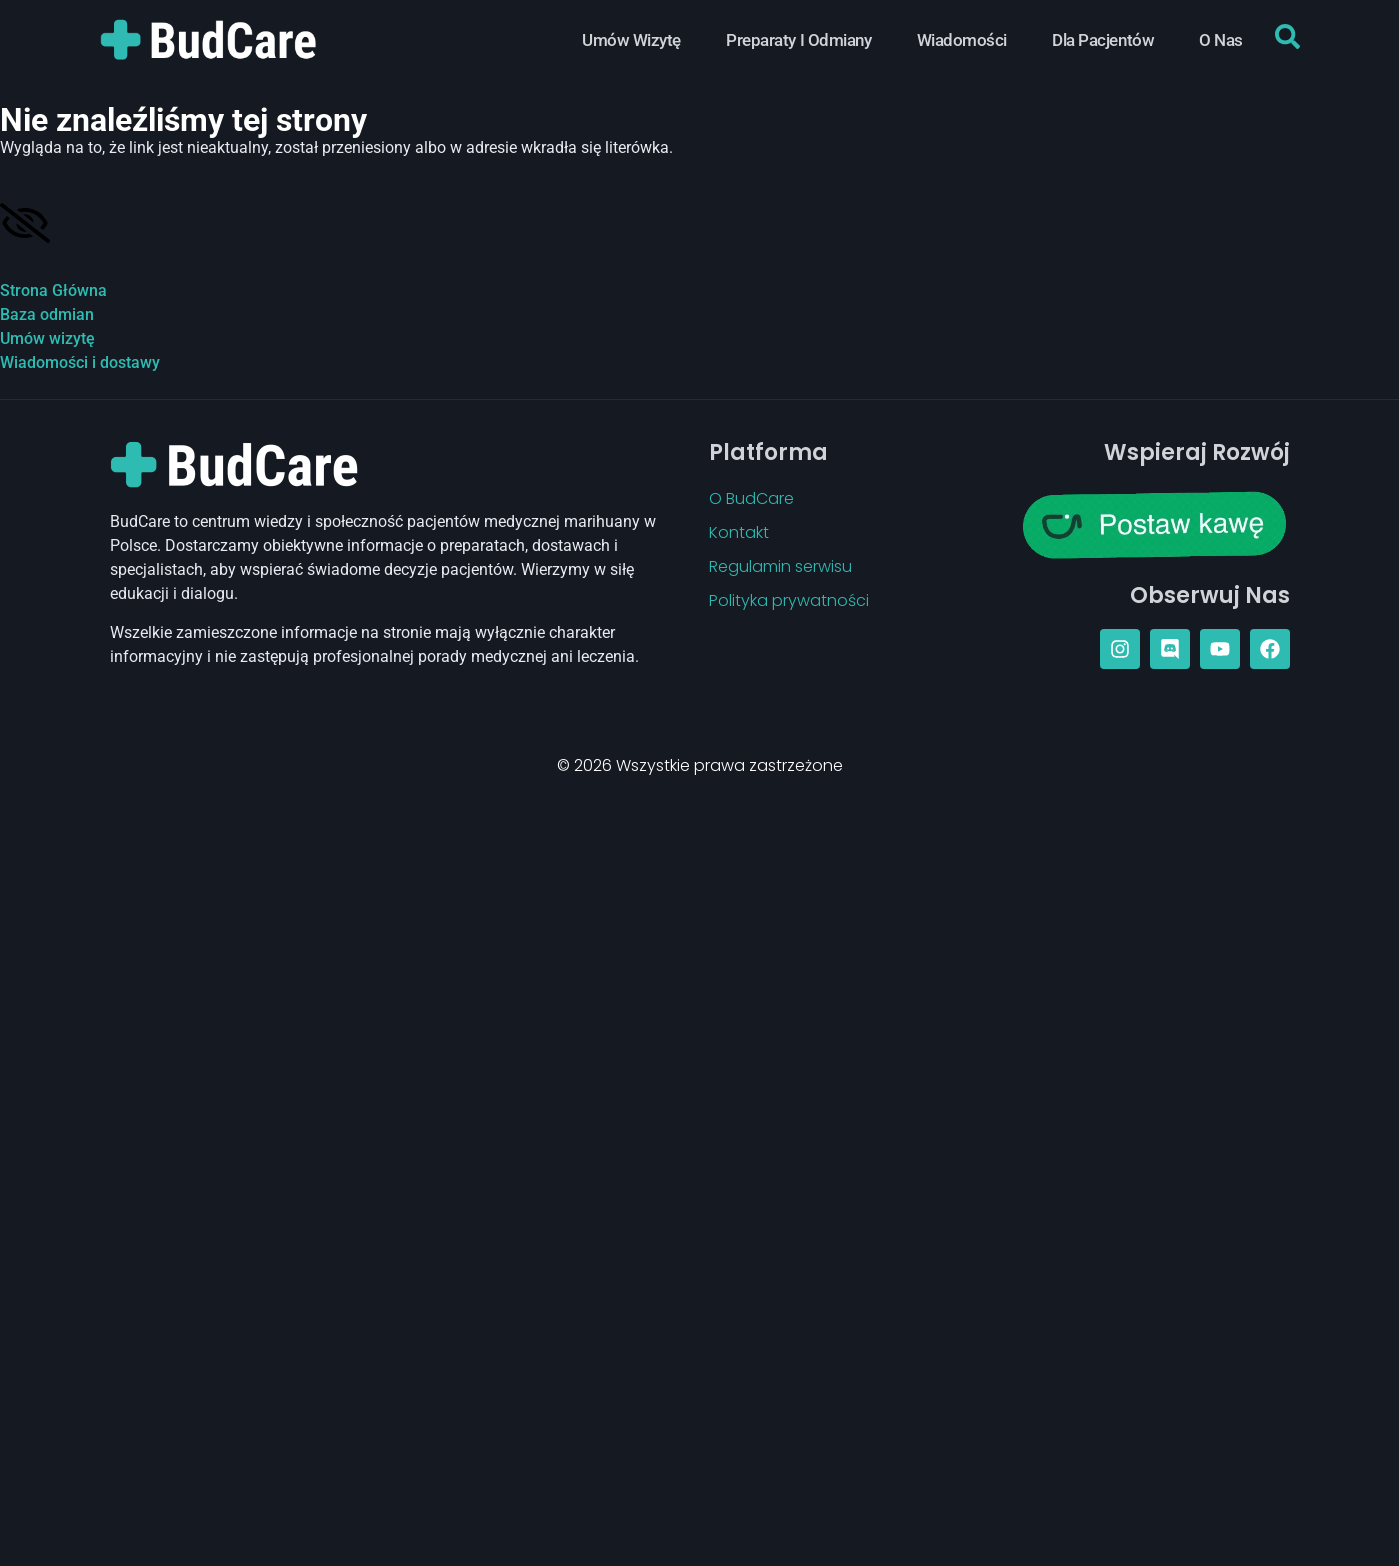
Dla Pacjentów (1103, 40)
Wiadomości (962, 40)
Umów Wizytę (631, 40)
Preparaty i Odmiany (798, 40)
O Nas (1221, 40)
